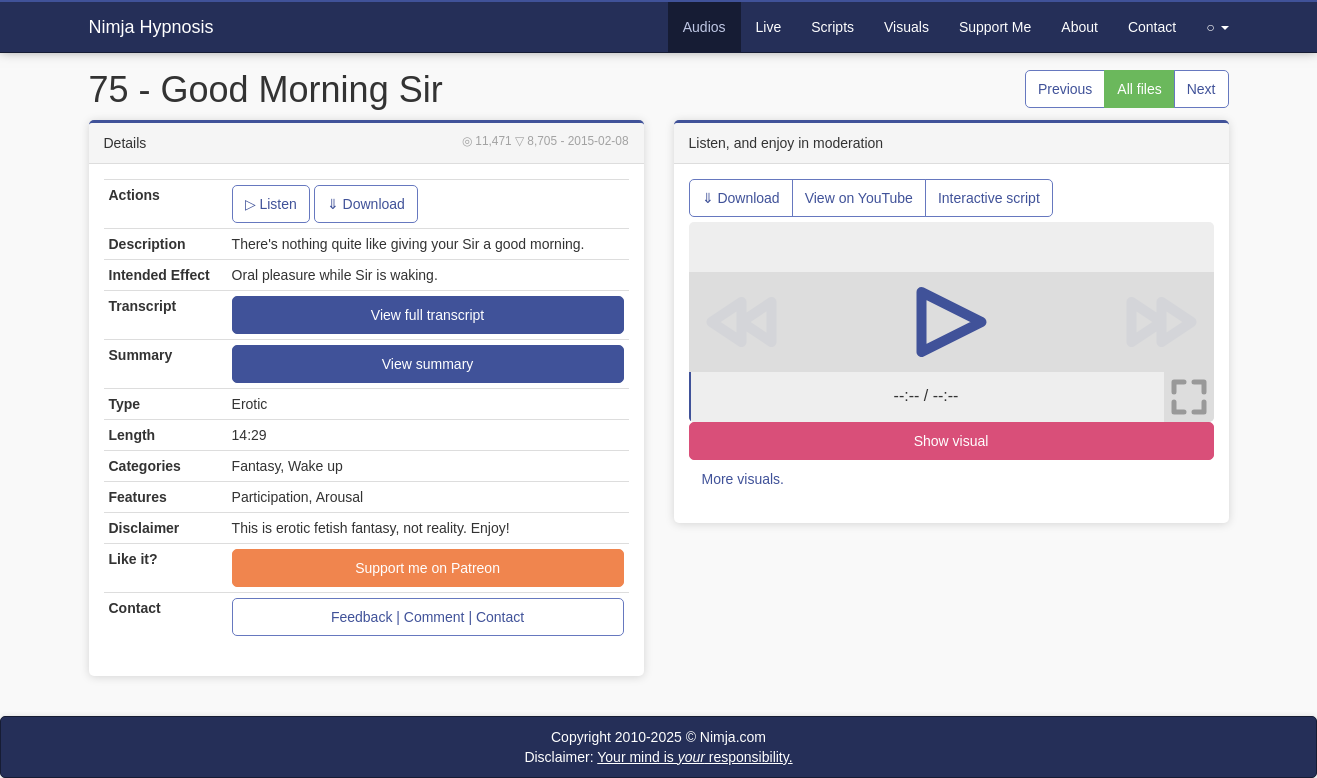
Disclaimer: (658, 757)
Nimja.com (733, 737)
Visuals (906, 27)
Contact (1152, 27)
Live (769, 27)
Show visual (951, 441)
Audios (704, 27)
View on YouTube (859, 198)
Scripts (832, 27)
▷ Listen (271, 204)
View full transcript (427, 315)
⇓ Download (366, 204)
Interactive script (989, 198)
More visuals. (743, 479)
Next (1201, 89)
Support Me (995, 27)
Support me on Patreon (427, 568)
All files (1139, 89)
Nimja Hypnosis (151, 27)
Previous (1065, 89)
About (1079, 27)
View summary (428, 364)
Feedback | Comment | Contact (427, 617)
